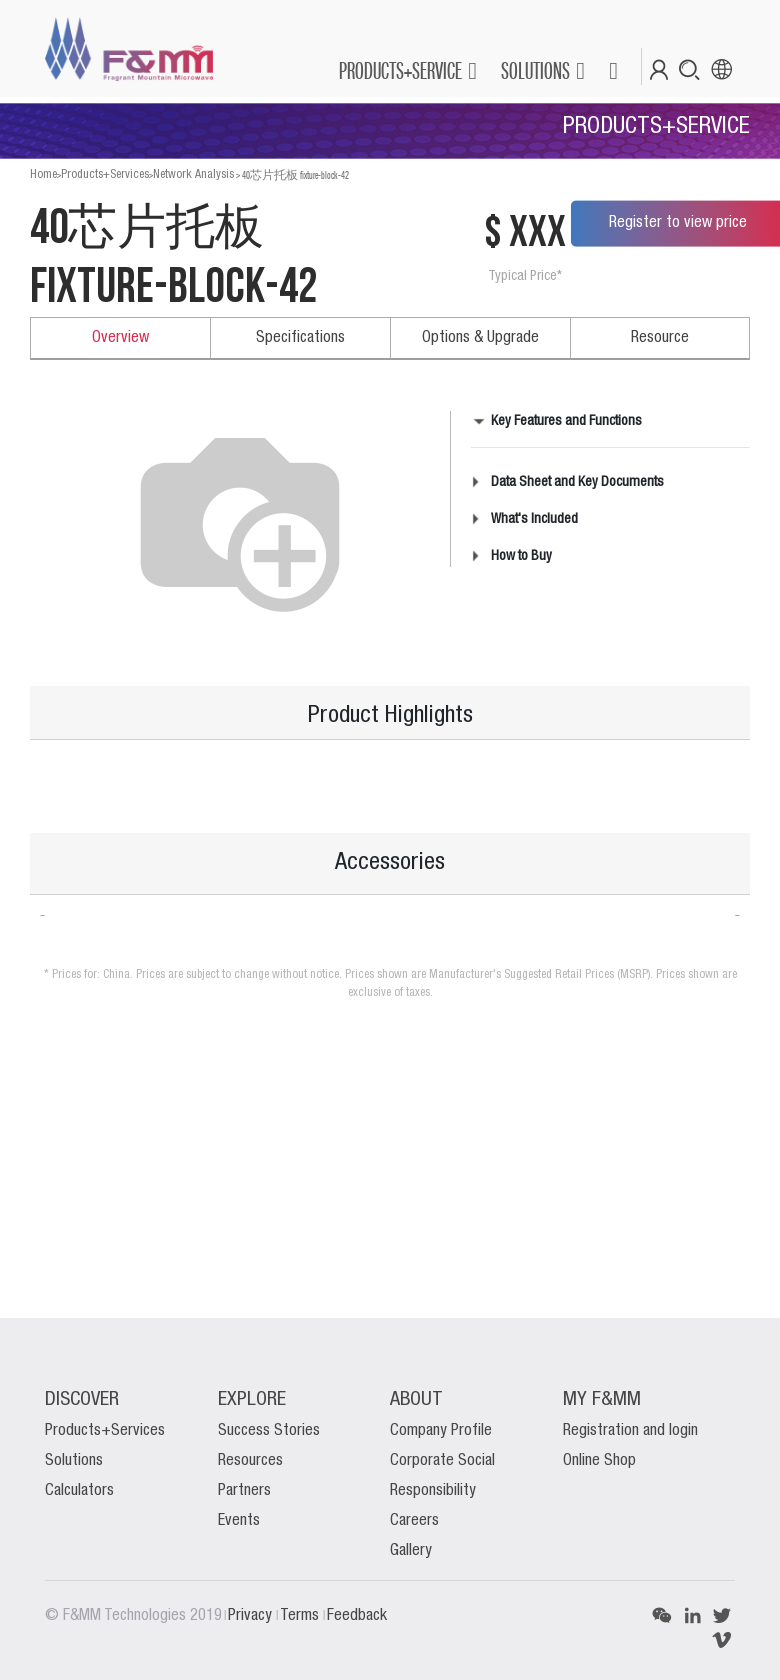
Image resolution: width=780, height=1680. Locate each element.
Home (43, 174)
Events (239, 1521)
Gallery (411, 1551)
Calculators (79, 1491)
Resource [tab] (660, 338)
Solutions (74, 1461)
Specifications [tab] (300, 338)
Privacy (252, 1616)
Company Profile (441, 1431)
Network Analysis (193, 174)
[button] (612, 71)
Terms (301, 1616)
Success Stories (269, 1431)
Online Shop (599, 1461)
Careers (414, 1521)
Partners (244, 1491)
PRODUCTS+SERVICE (400, 70)
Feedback (357, 1616)
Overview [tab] (120, 338)
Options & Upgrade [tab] (480, 338)
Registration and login (630, 1431)
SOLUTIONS (535, 70)
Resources (250, 1461)
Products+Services (105, 174)
